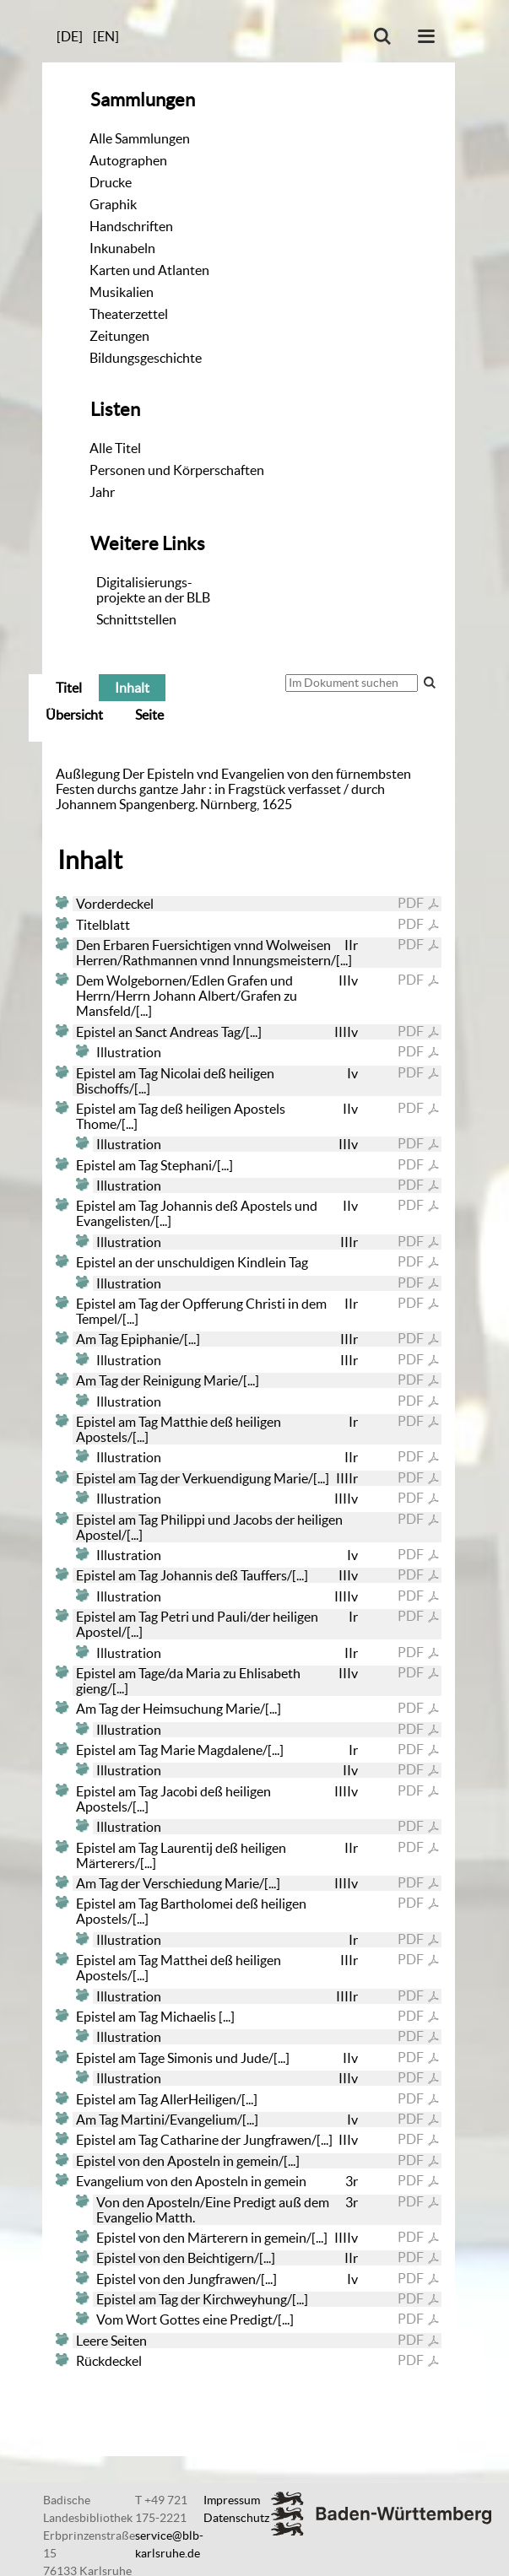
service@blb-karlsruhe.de (169, 2544)
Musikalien (121, 292)
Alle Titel (115, 448)
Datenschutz (236, 2518)
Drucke (110, 182)
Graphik (113, 204)
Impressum (231, 2500)
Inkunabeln (122, 248)
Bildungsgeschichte (145, 357)
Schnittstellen (136, 619)
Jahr (102, 492)
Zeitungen (119, 335)
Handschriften (131, 226)
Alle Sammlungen (139, 138)
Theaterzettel (128, 313)
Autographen (128, 160)
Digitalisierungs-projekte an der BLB (153, 590)
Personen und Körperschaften (176, 470)
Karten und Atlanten (149, 270)
